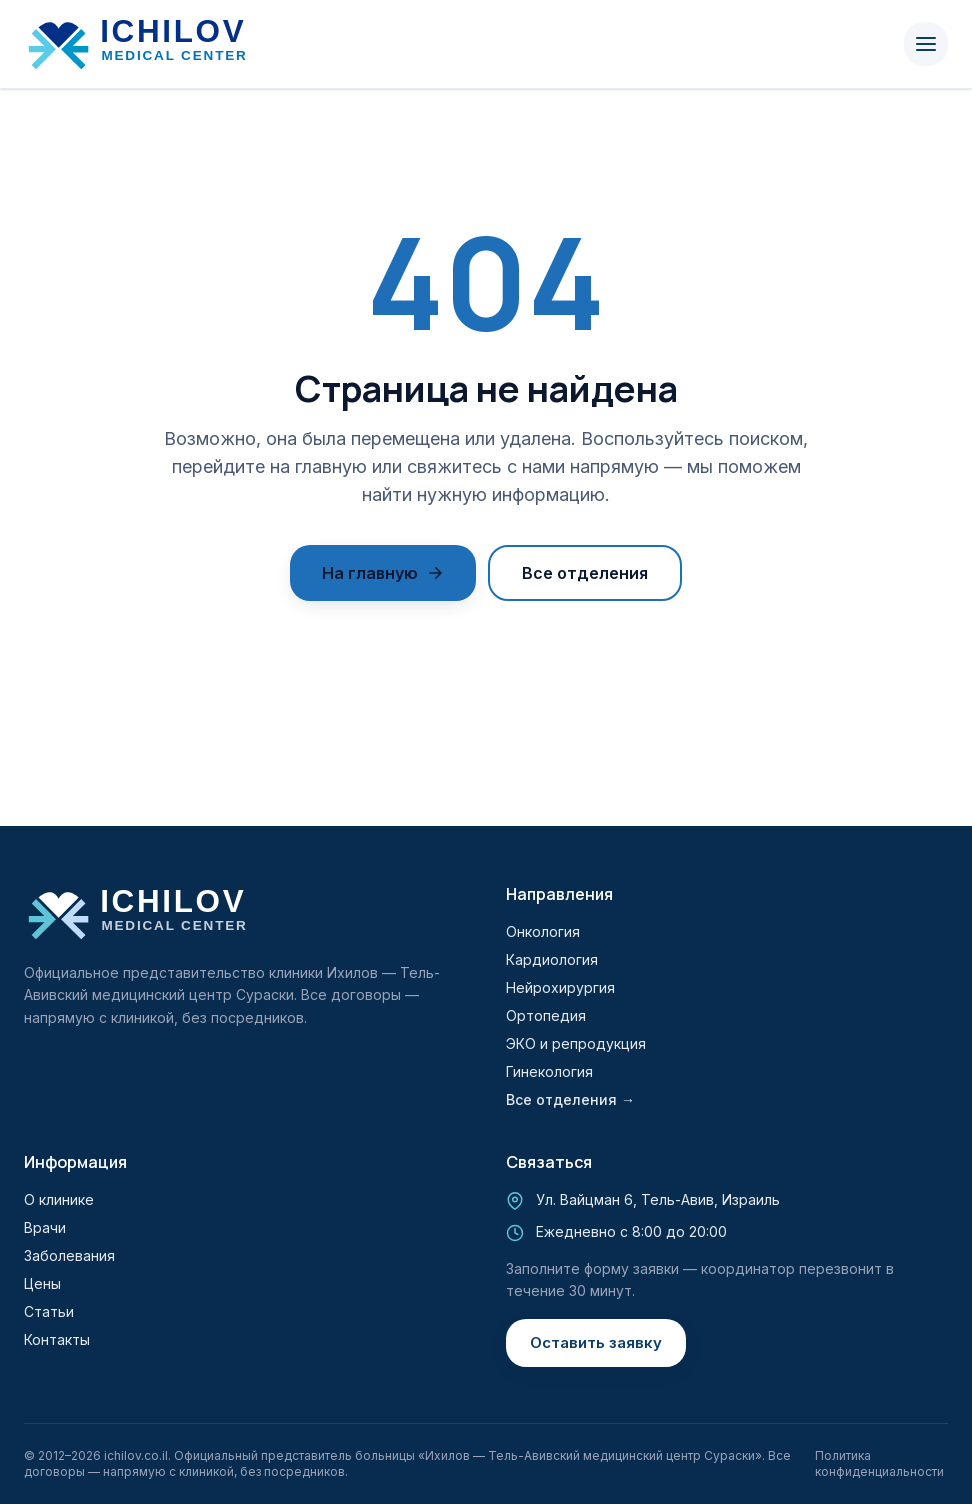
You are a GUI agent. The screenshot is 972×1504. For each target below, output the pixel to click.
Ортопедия (546, 1015)
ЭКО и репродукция (576, 1043)
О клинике (59, 1199)
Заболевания (69, 1255)
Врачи (45, 1227)
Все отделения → (570, 1099)
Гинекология (549, 1071)
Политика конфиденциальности (879, 1463)
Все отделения (585, 573)
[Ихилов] (151, 44)
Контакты (57, 1339)
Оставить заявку (596, 1342)
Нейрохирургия (560, 987)
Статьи (49, 1311)
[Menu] (926, 44)
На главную (383, 573)
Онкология (543, 931)
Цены (42, 1283)
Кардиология (552, 959)
